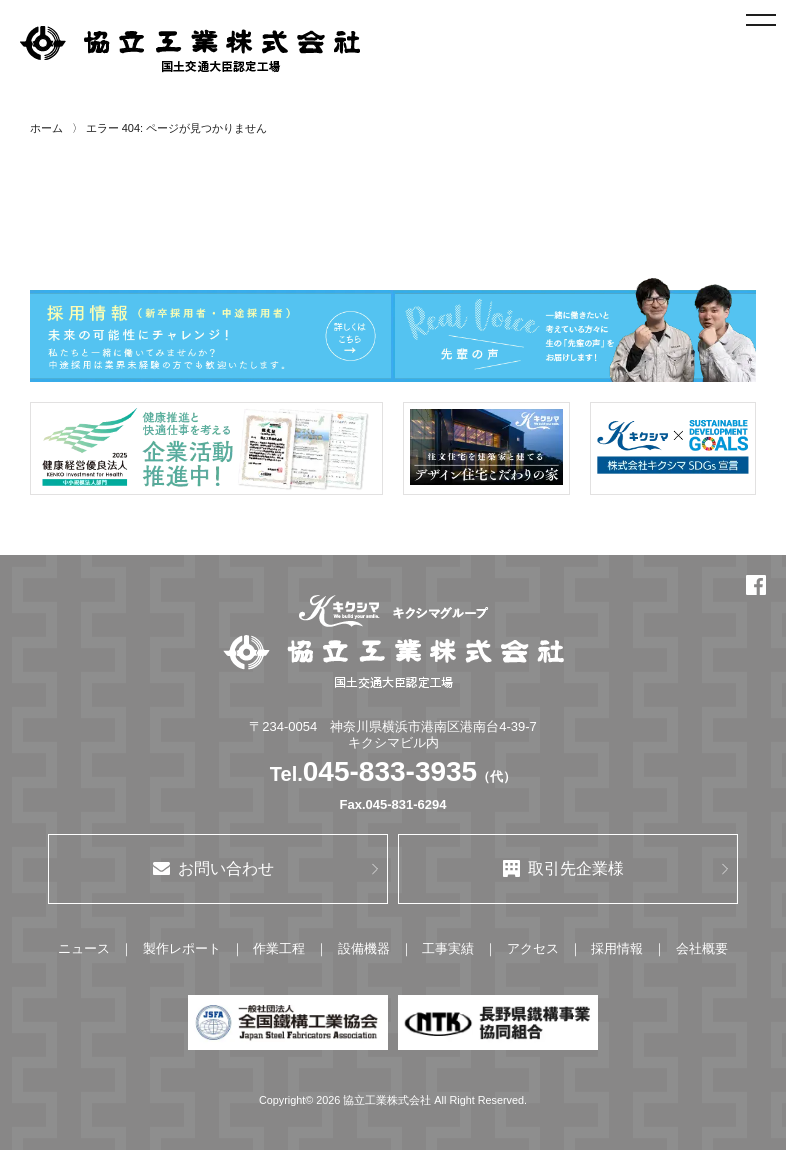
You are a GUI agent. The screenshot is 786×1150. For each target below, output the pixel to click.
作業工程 (279, 948)
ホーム (46, 128)
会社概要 (702, 948)
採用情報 (617, 948)
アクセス (533, 948)
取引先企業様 (563, 868)
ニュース (84, 948)
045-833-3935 (390, 771)
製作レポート (182, 948)
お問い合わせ (213, 868)
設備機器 (364, 948)
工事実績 (448, 948)
